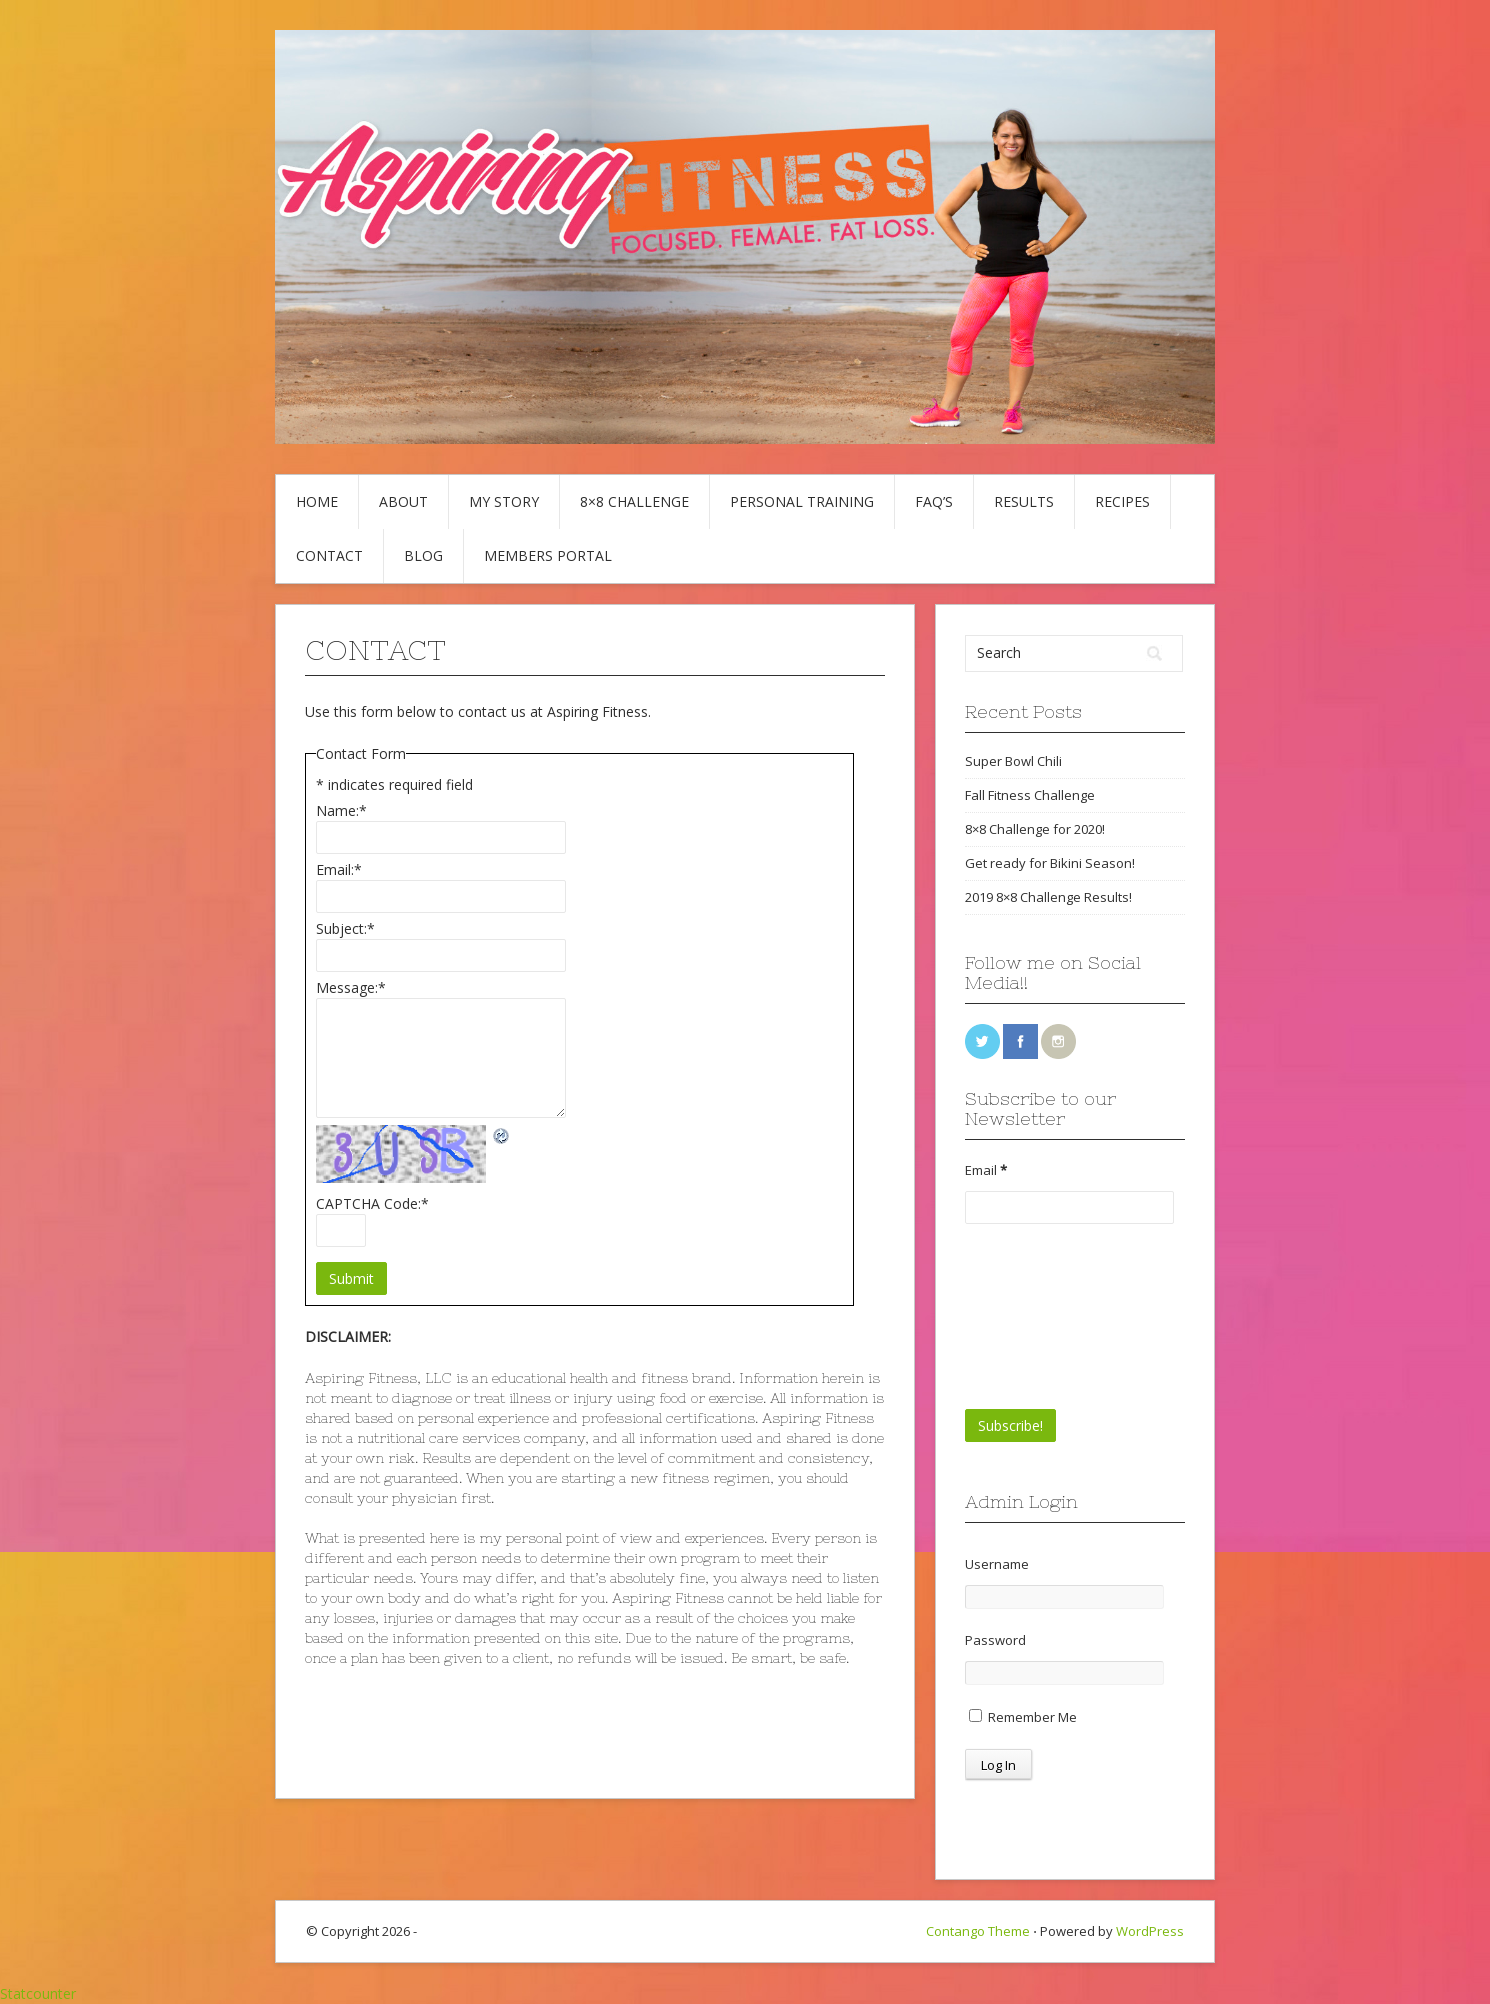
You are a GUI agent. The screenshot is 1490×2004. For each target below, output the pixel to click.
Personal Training (802, 501)
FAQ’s (934, 501)
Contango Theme (978, 1931)
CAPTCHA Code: (372, 1203)
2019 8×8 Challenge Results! (1048, 897)
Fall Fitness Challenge (1030, 795)
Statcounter (38, 1993)
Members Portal (548, 555)
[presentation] (1047, 1317)
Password (995, 1640)
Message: (351, 987)
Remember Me (1023, 1717)
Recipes (1122, 501)
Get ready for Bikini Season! (1050, 863)
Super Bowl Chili (1013, 761)
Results (1024, 501)
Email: (339, 869)
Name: (341, 810)
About (403, 501)
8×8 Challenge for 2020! (1035, 829)
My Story (504, 501)
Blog (423, 555)
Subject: (345, 928)
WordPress (1150, 1931)
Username (997, 1564)
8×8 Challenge (634, 501)
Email (986, 1170)
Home (317, 501)
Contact (329, 555)
